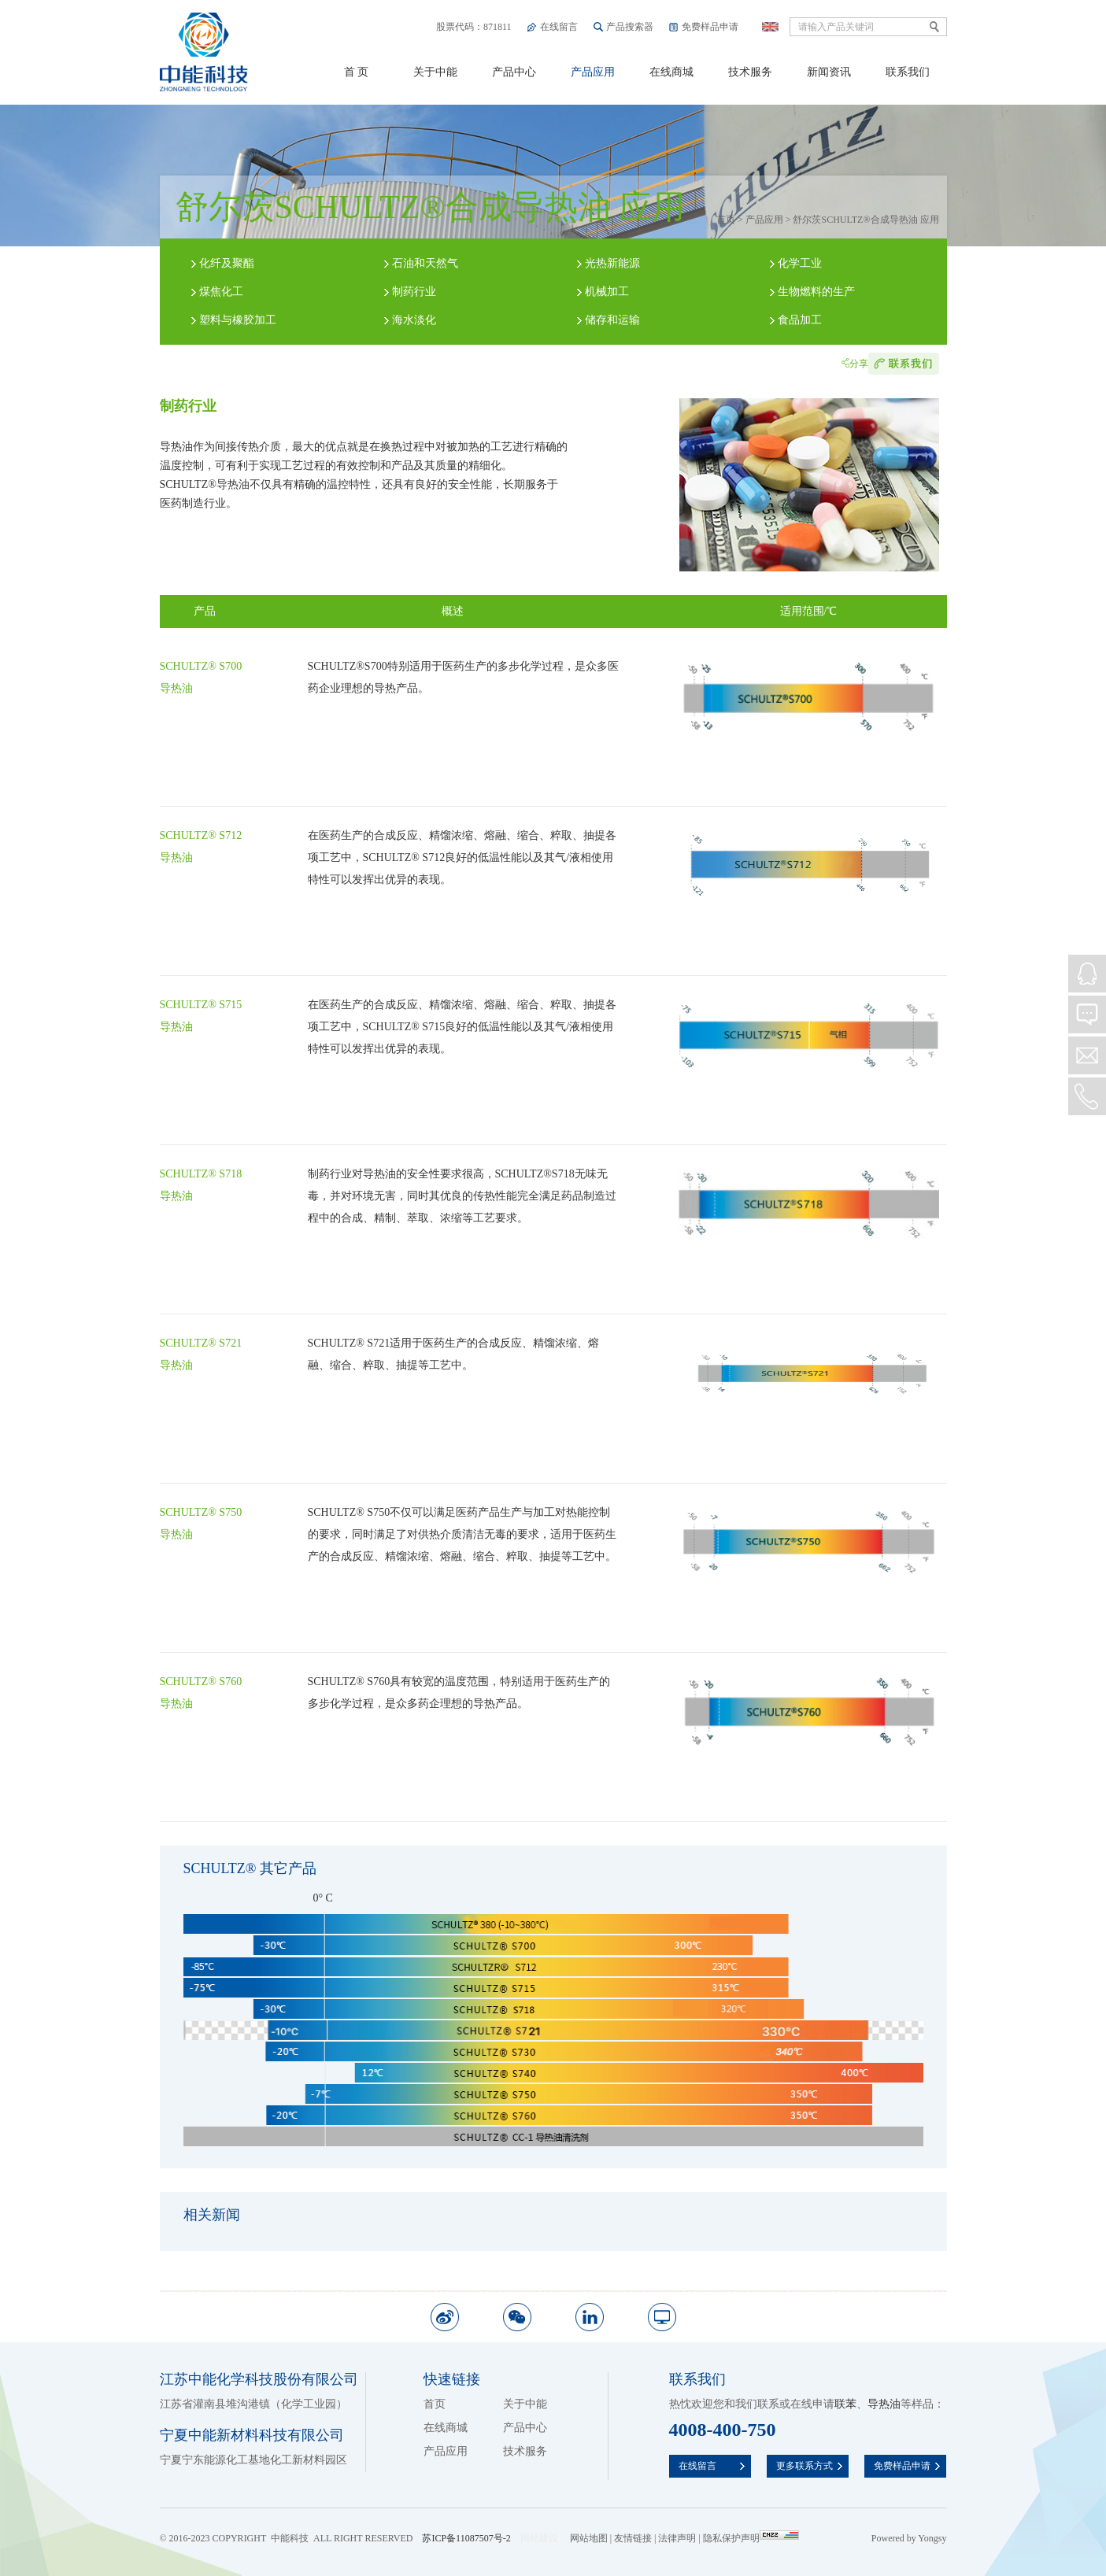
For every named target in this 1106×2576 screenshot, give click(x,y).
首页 (725, 219)
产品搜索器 (629, 26)
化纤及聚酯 (226, 263)
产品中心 (514, 72)
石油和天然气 (425, 263)
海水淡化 (414, 320)
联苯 (845, 2404)
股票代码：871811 (474, 26)
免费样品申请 (710, 26)
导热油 (884, 2404)
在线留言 (559, 26)
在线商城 (671, 72)
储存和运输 (612, 320)
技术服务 (750, 72)
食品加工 (800, 320)
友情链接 (633, 2538)
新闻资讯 (829, 72)
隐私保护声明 (731, 2538)
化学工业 (800, 263)
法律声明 (677, 2538)
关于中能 (435, 72)
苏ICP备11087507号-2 (466, 2538)
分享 (858, 363)
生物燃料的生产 (816, 292)
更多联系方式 (804, 2465)
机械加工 (607, 292)
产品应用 (593, 72)
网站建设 (539, 2538)
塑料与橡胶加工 (237, 320)
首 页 (356, 72)
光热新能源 (612, 263)
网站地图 (589, 2538)
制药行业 (414, 292)
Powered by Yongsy (909, 2538)
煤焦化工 (221, 292)
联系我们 (908, 72)
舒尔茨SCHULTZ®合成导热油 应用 (865, 219)
